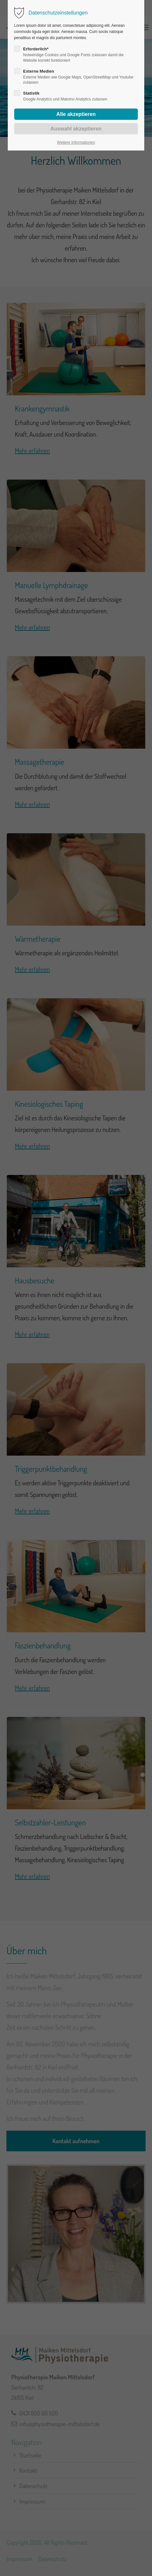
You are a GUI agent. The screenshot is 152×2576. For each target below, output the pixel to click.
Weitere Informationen (76, 142)
